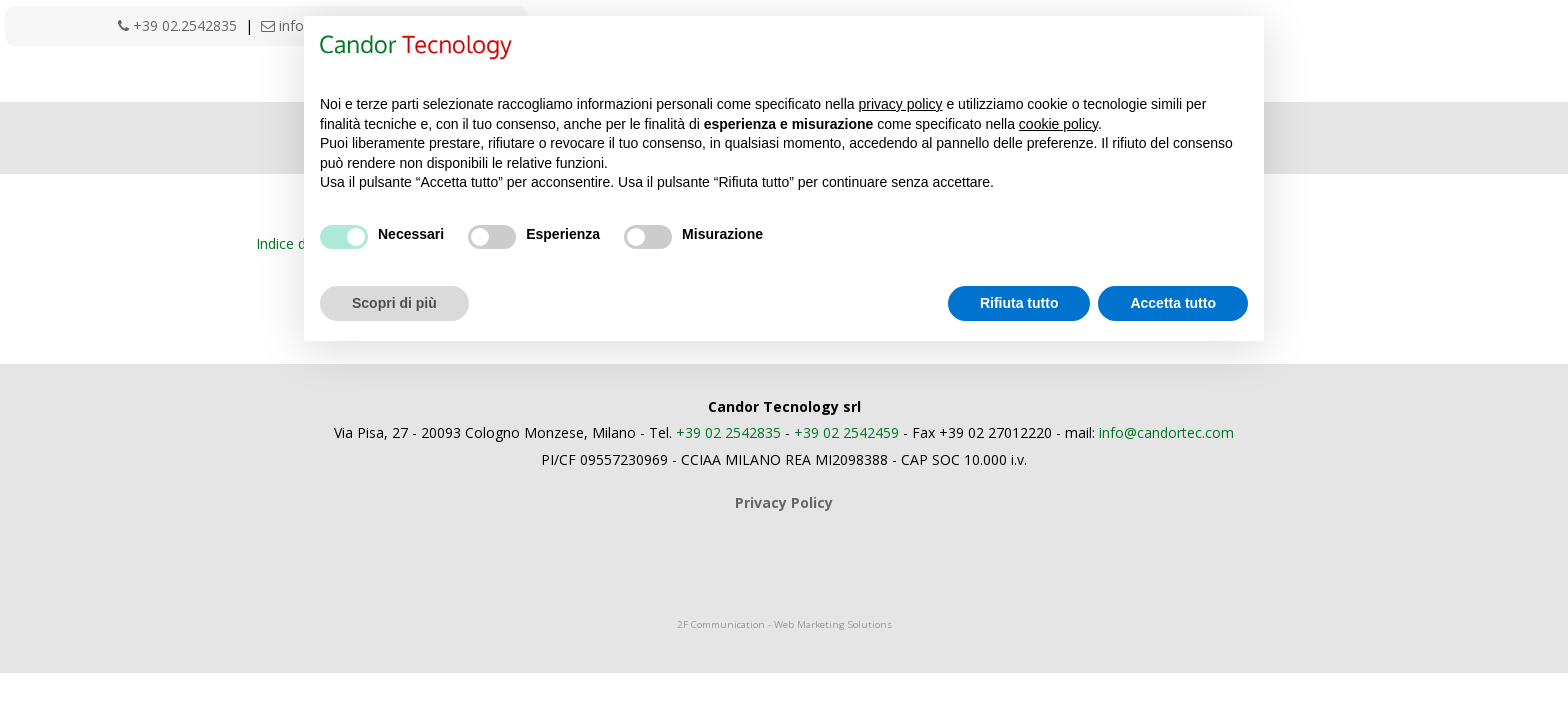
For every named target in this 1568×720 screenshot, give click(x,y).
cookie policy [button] (1058, 124)
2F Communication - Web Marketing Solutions (784, 624)
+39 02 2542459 (846, 432)
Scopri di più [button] (394, 303)
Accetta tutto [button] (1173, 303)
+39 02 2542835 (728, 432)
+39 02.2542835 (177, 25)
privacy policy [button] (901, 104)
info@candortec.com (1166, 432)
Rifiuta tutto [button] (1019, 303)
